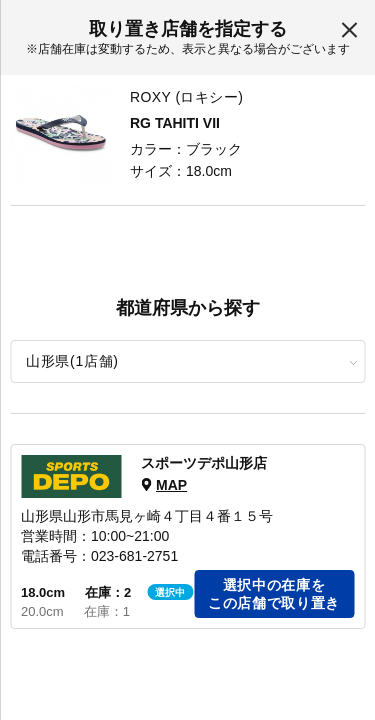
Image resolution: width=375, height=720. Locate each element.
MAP (171, 485)
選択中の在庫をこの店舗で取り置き (274, 594)
